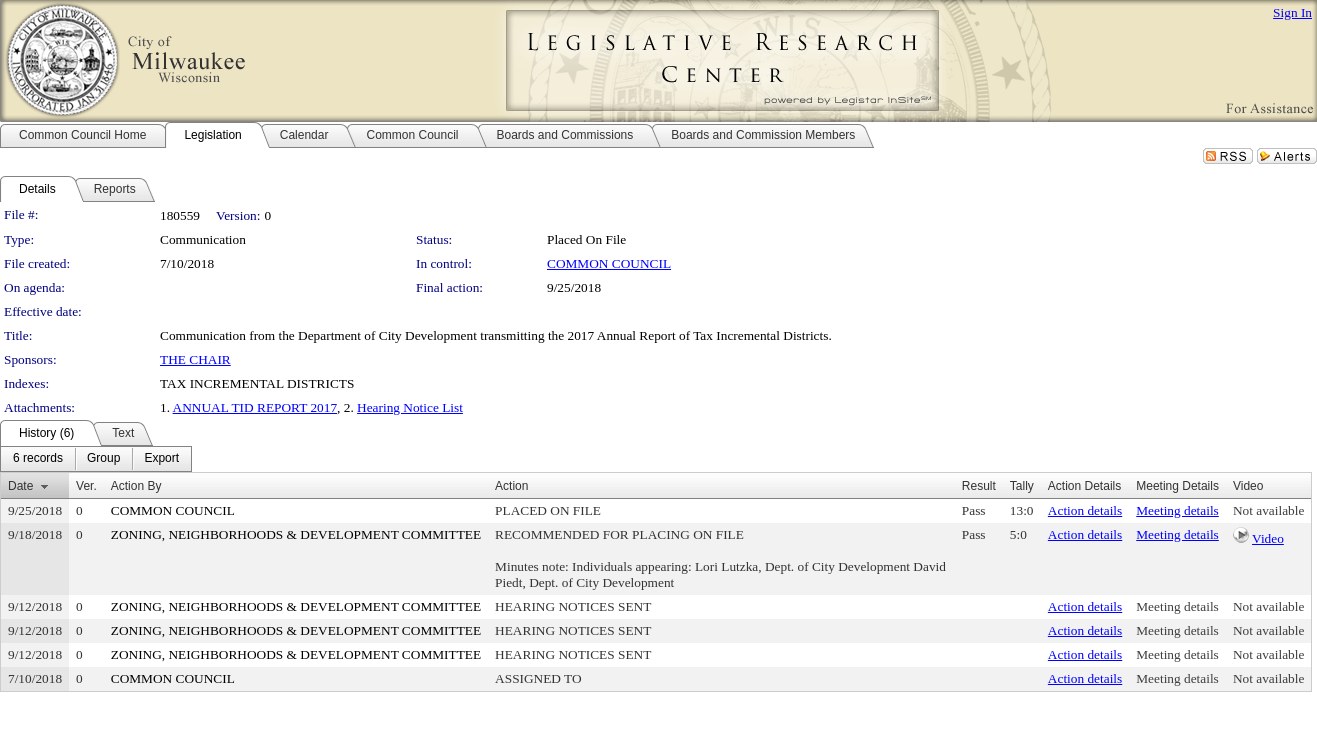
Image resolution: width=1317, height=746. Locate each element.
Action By (136, 486)
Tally (1022, 486)
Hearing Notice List (410, 407)
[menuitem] (38, 459)
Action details (1085, 510)
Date (20, 486)
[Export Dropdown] (161, 459)
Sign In (1292, 12)
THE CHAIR (195, 359)
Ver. (86, 486)
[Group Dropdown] (103, 459)
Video (1268, 538)
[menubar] (96, 459)
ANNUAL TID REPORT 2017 (255, 407)
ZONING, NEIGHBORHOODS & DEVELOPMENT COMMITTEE (296, 534)
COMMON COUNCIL (609, 263)
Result (979, 486)
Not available (1268, 510)
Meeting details (1177, 510)
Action (511, 486)
